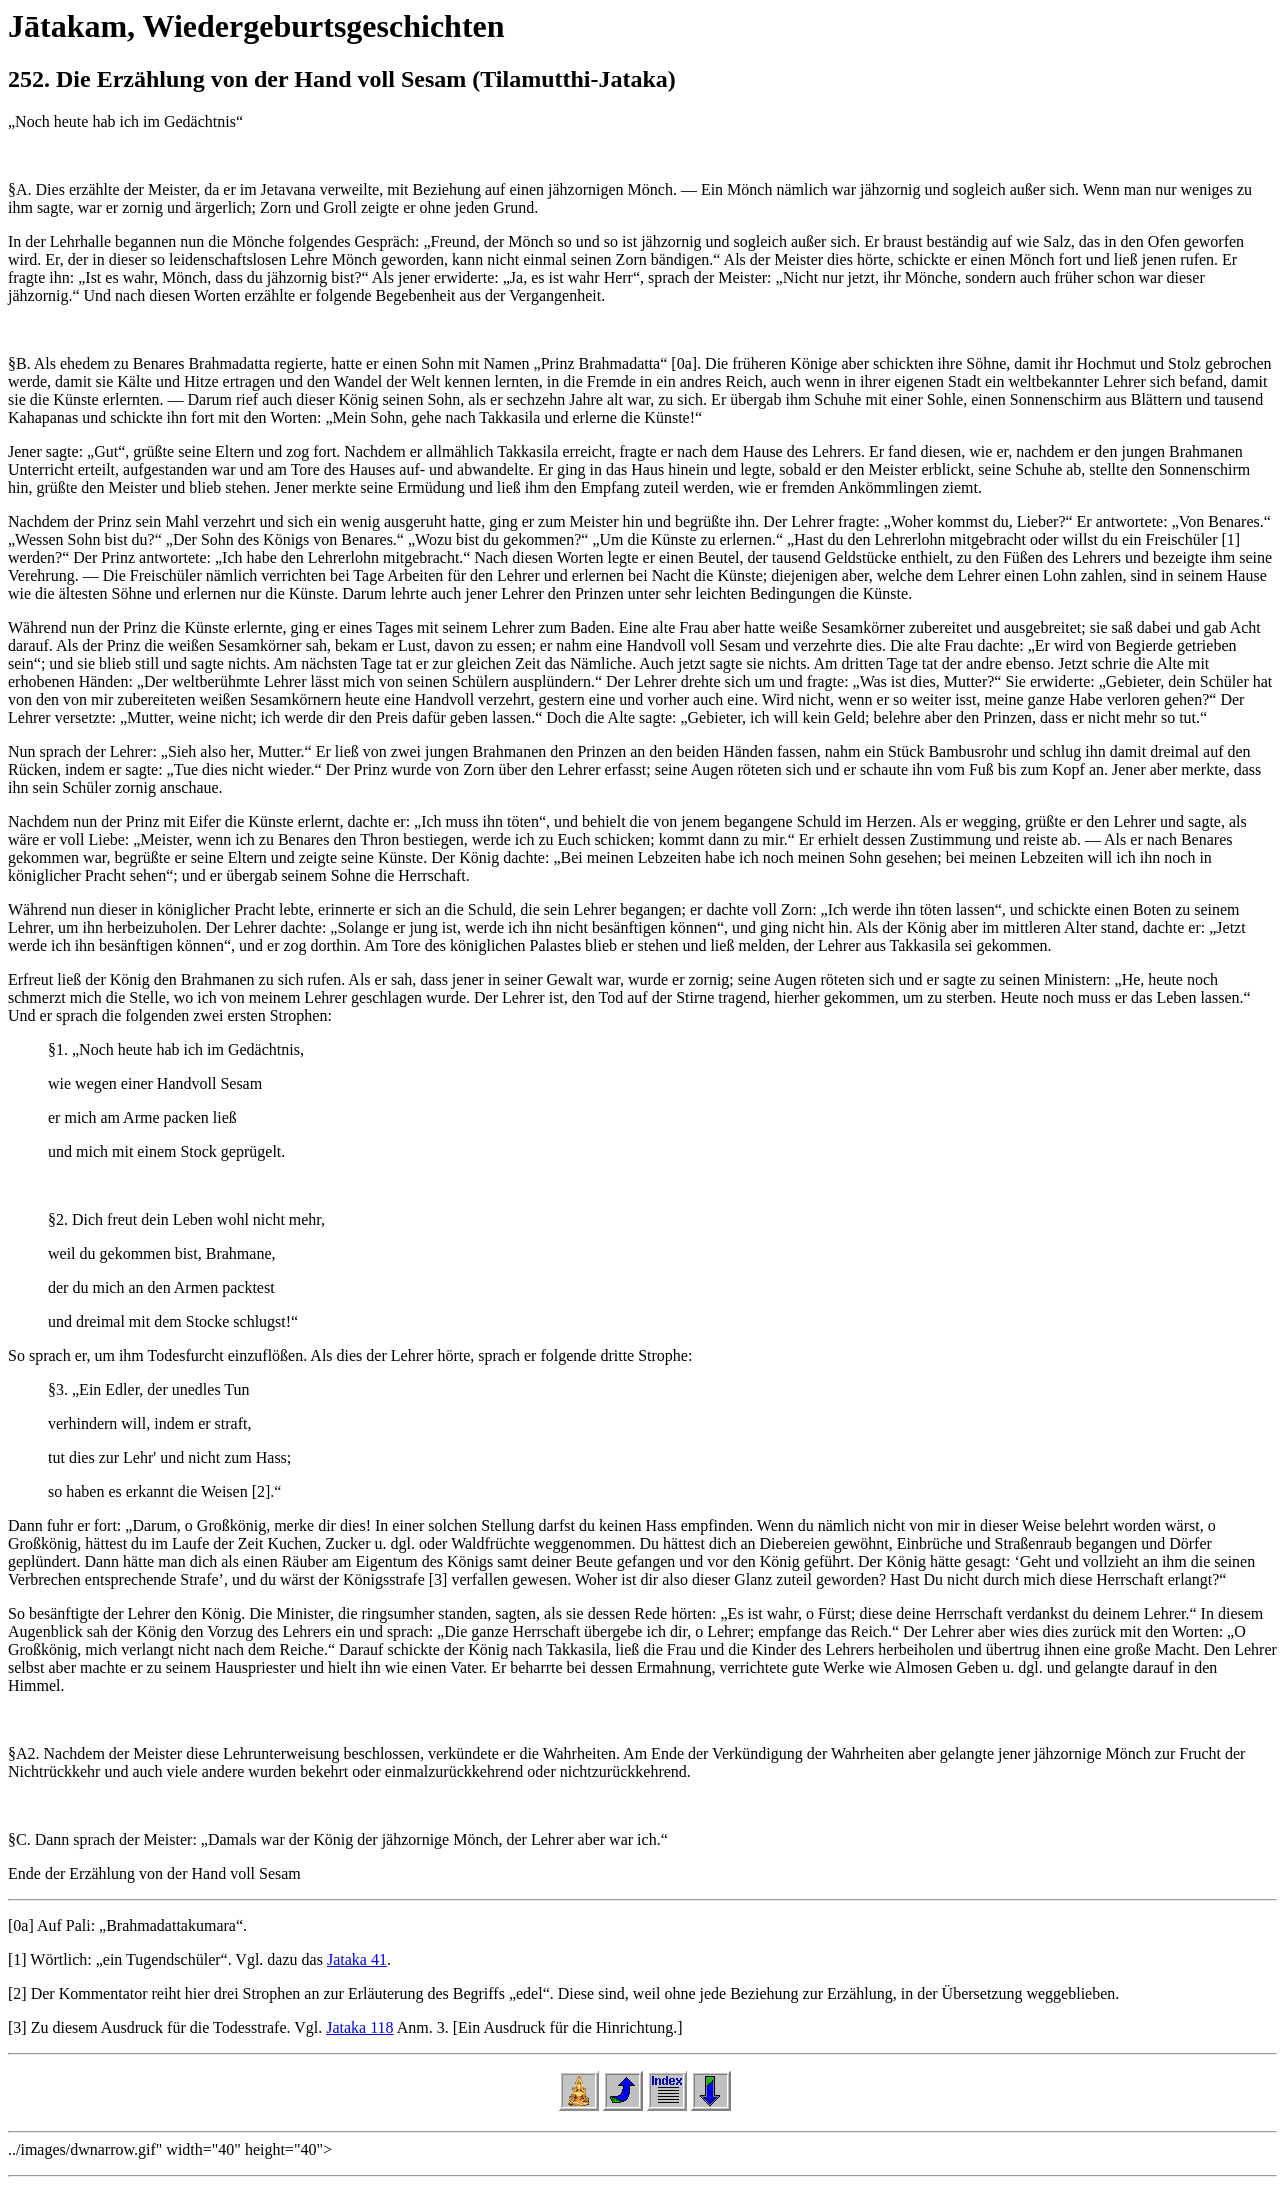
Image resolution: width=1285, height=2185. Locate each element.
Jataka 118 (359, 2027)
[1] (17, 1959)
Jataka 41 (357, 1959)
